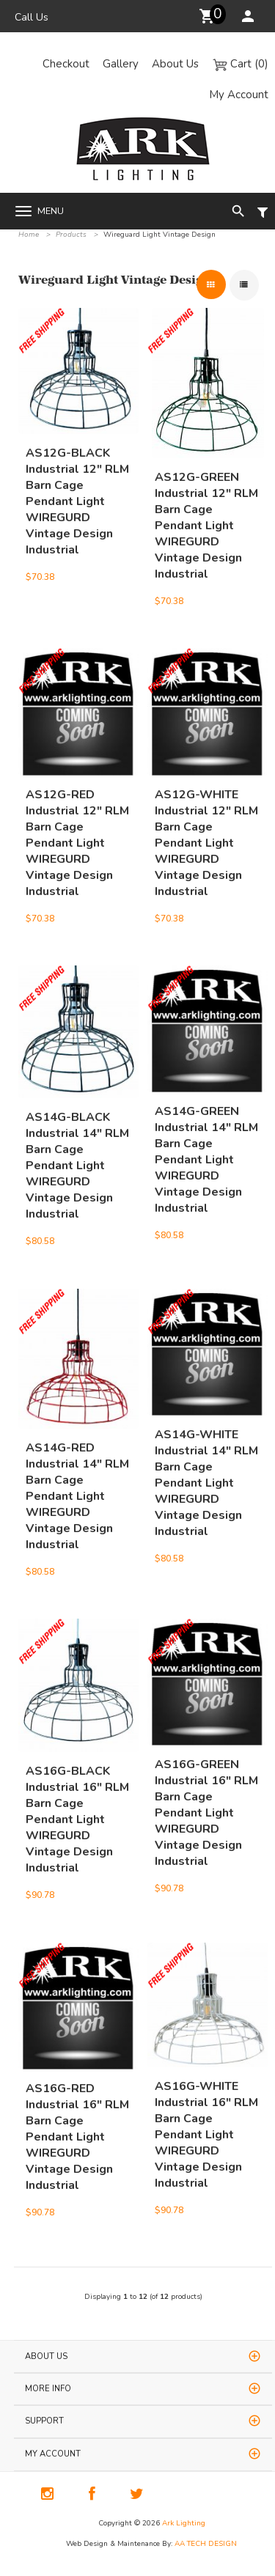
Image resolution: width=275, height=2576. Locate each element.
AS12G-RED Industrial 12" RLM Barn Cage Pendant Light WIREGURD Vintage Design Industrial (77, 813)
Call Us (31, 17)
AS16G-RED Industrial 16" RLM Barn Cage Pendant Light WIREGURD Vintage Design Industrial (77, 2106)
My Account (238, 94)
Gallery (121, 63)
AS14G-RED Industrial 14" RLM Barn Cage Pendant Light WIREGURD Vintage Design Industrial (77, 1466)
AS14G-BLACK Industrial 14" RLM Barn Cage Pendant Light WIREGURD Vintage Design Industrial (77, 1135)
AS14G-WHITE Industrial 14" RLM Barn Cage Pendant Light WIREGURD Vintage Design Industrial (206, 1453)
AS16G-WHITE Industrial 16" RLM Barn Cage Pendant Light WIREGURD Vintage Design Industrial (206, 2104)
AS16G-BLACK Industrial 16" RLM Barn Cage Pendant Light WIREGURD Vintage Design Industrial (77, 1789)
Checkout (66, 63)
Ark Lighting (183, 2523)
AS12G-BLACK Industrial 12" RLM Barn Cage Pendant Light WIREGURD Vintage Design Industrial (77, 471)
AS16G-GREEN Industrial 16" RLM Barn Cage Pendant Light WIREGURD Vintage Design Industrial (206, 1782)
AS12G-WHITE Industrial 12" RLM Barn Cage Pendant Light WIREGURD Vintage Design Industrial (206, 813)
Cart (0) (240, 63)
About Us (175, 63)
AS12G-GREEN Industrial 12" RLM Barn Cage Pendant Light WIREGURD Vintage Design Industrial (206, 495)
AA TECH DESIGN (206, 2544)
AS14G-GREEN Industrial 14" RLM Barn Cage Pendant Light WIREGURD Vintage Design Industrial (206, 1129)
